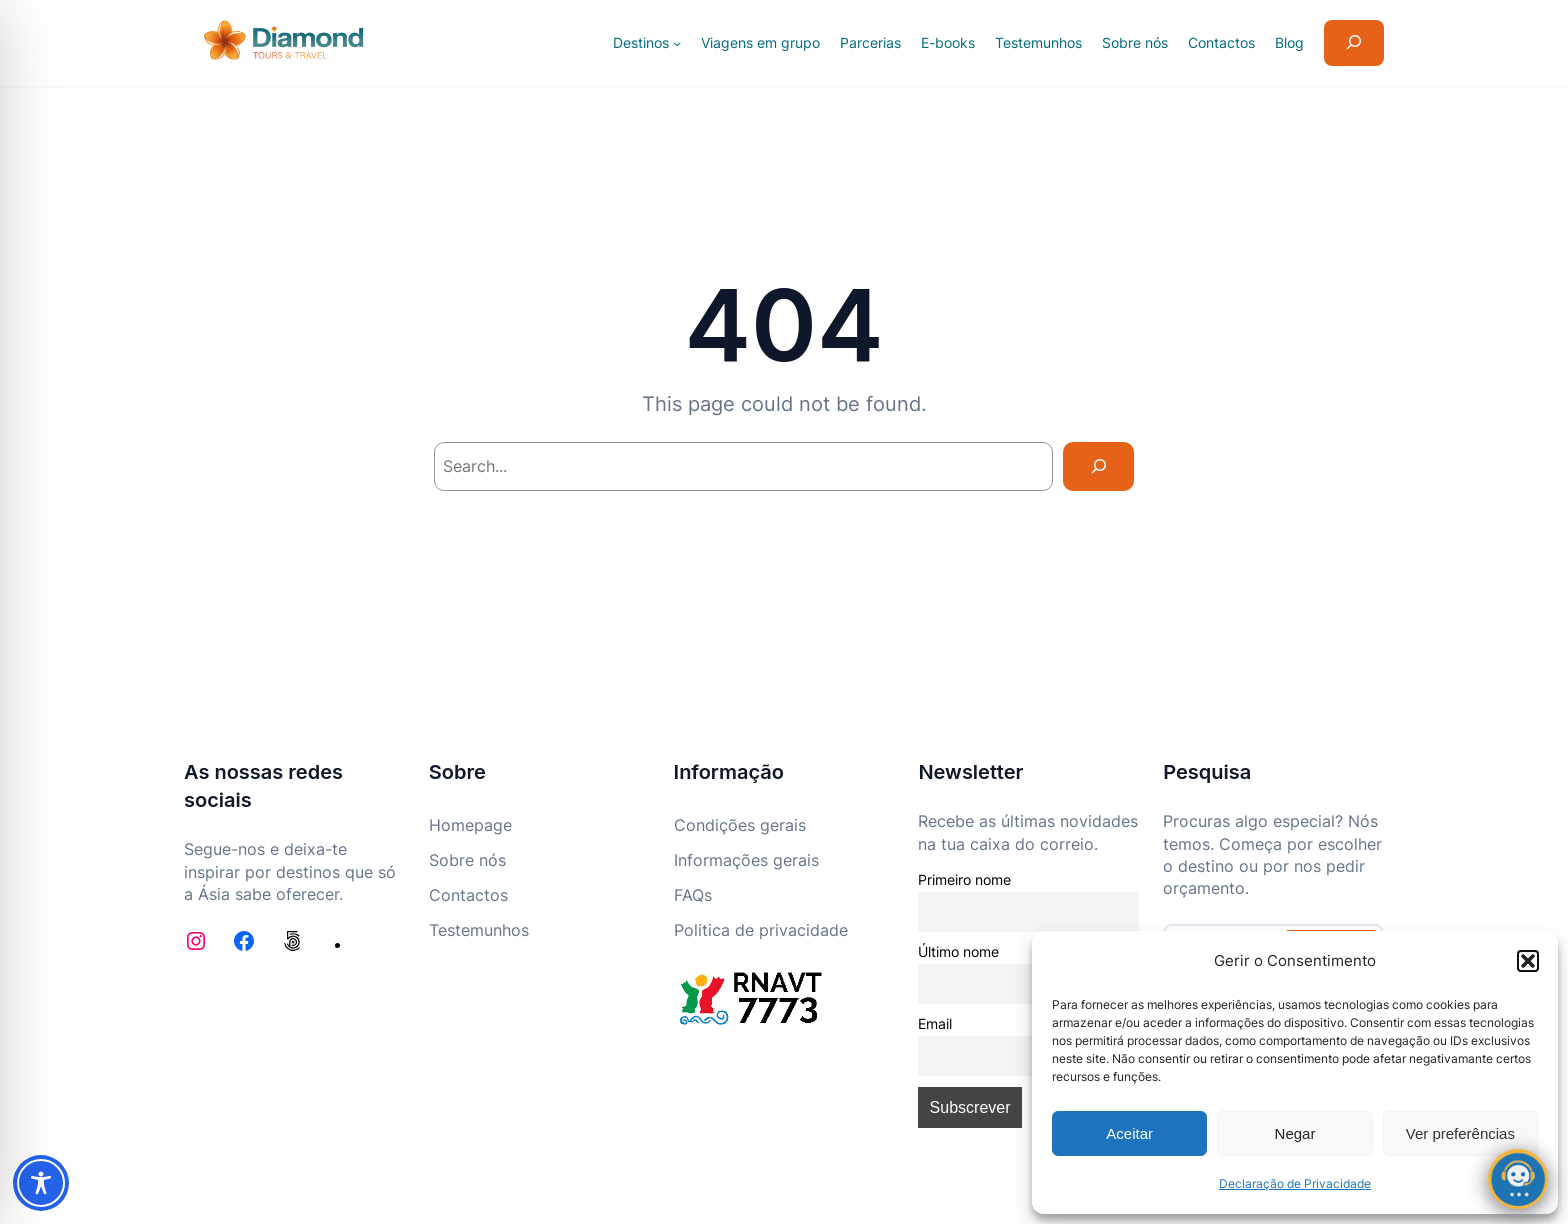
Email (935, 1023)
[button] (1528, 961)
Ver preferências (1460, 1133)
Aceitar (1129, 1133)
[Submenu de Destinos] (677, 43)
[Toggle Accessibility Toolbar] (41, 1183)
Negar (1295, 1133)
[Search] (1098, 466)
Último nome (958, 951)
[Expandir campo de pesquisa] (1354, 43)
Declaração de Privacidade (1295, 1183)
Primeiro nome (964, 879)
